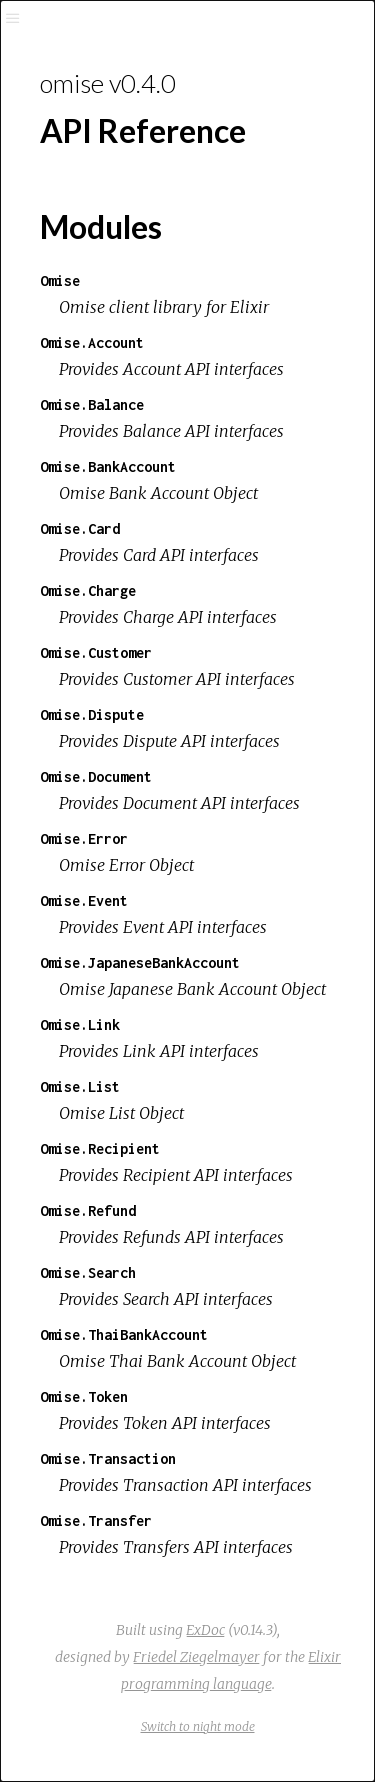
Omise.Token (84, 1396)
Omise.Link (80, 1024)
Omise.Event (84, 900)
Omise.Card (80, 528)
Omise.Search (88, 1272)
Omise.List (80, 1086)
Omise (60, 280)
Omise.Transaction (108, 1458)
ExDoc (205, 1630)
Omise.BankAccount (108, 466)
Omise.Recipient (100, 1148)
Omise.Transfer (96, 1520)
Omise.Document (96, 776)
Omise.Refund (88, 1210)
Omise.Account (92, 342)
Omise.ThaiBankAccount (124, 1334)
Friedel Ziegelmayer (196, 1657)
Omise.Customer (96, 652)
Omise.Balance (92, 404)
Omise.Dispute (92, 714)
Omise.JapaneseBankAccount (140, 962)
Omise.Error (84, 838)
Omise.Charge (88, 590)
